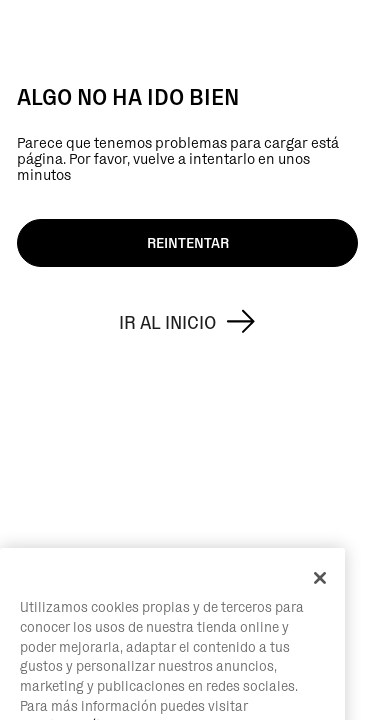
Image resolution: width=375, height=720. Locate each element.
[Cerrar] (320, 601)
